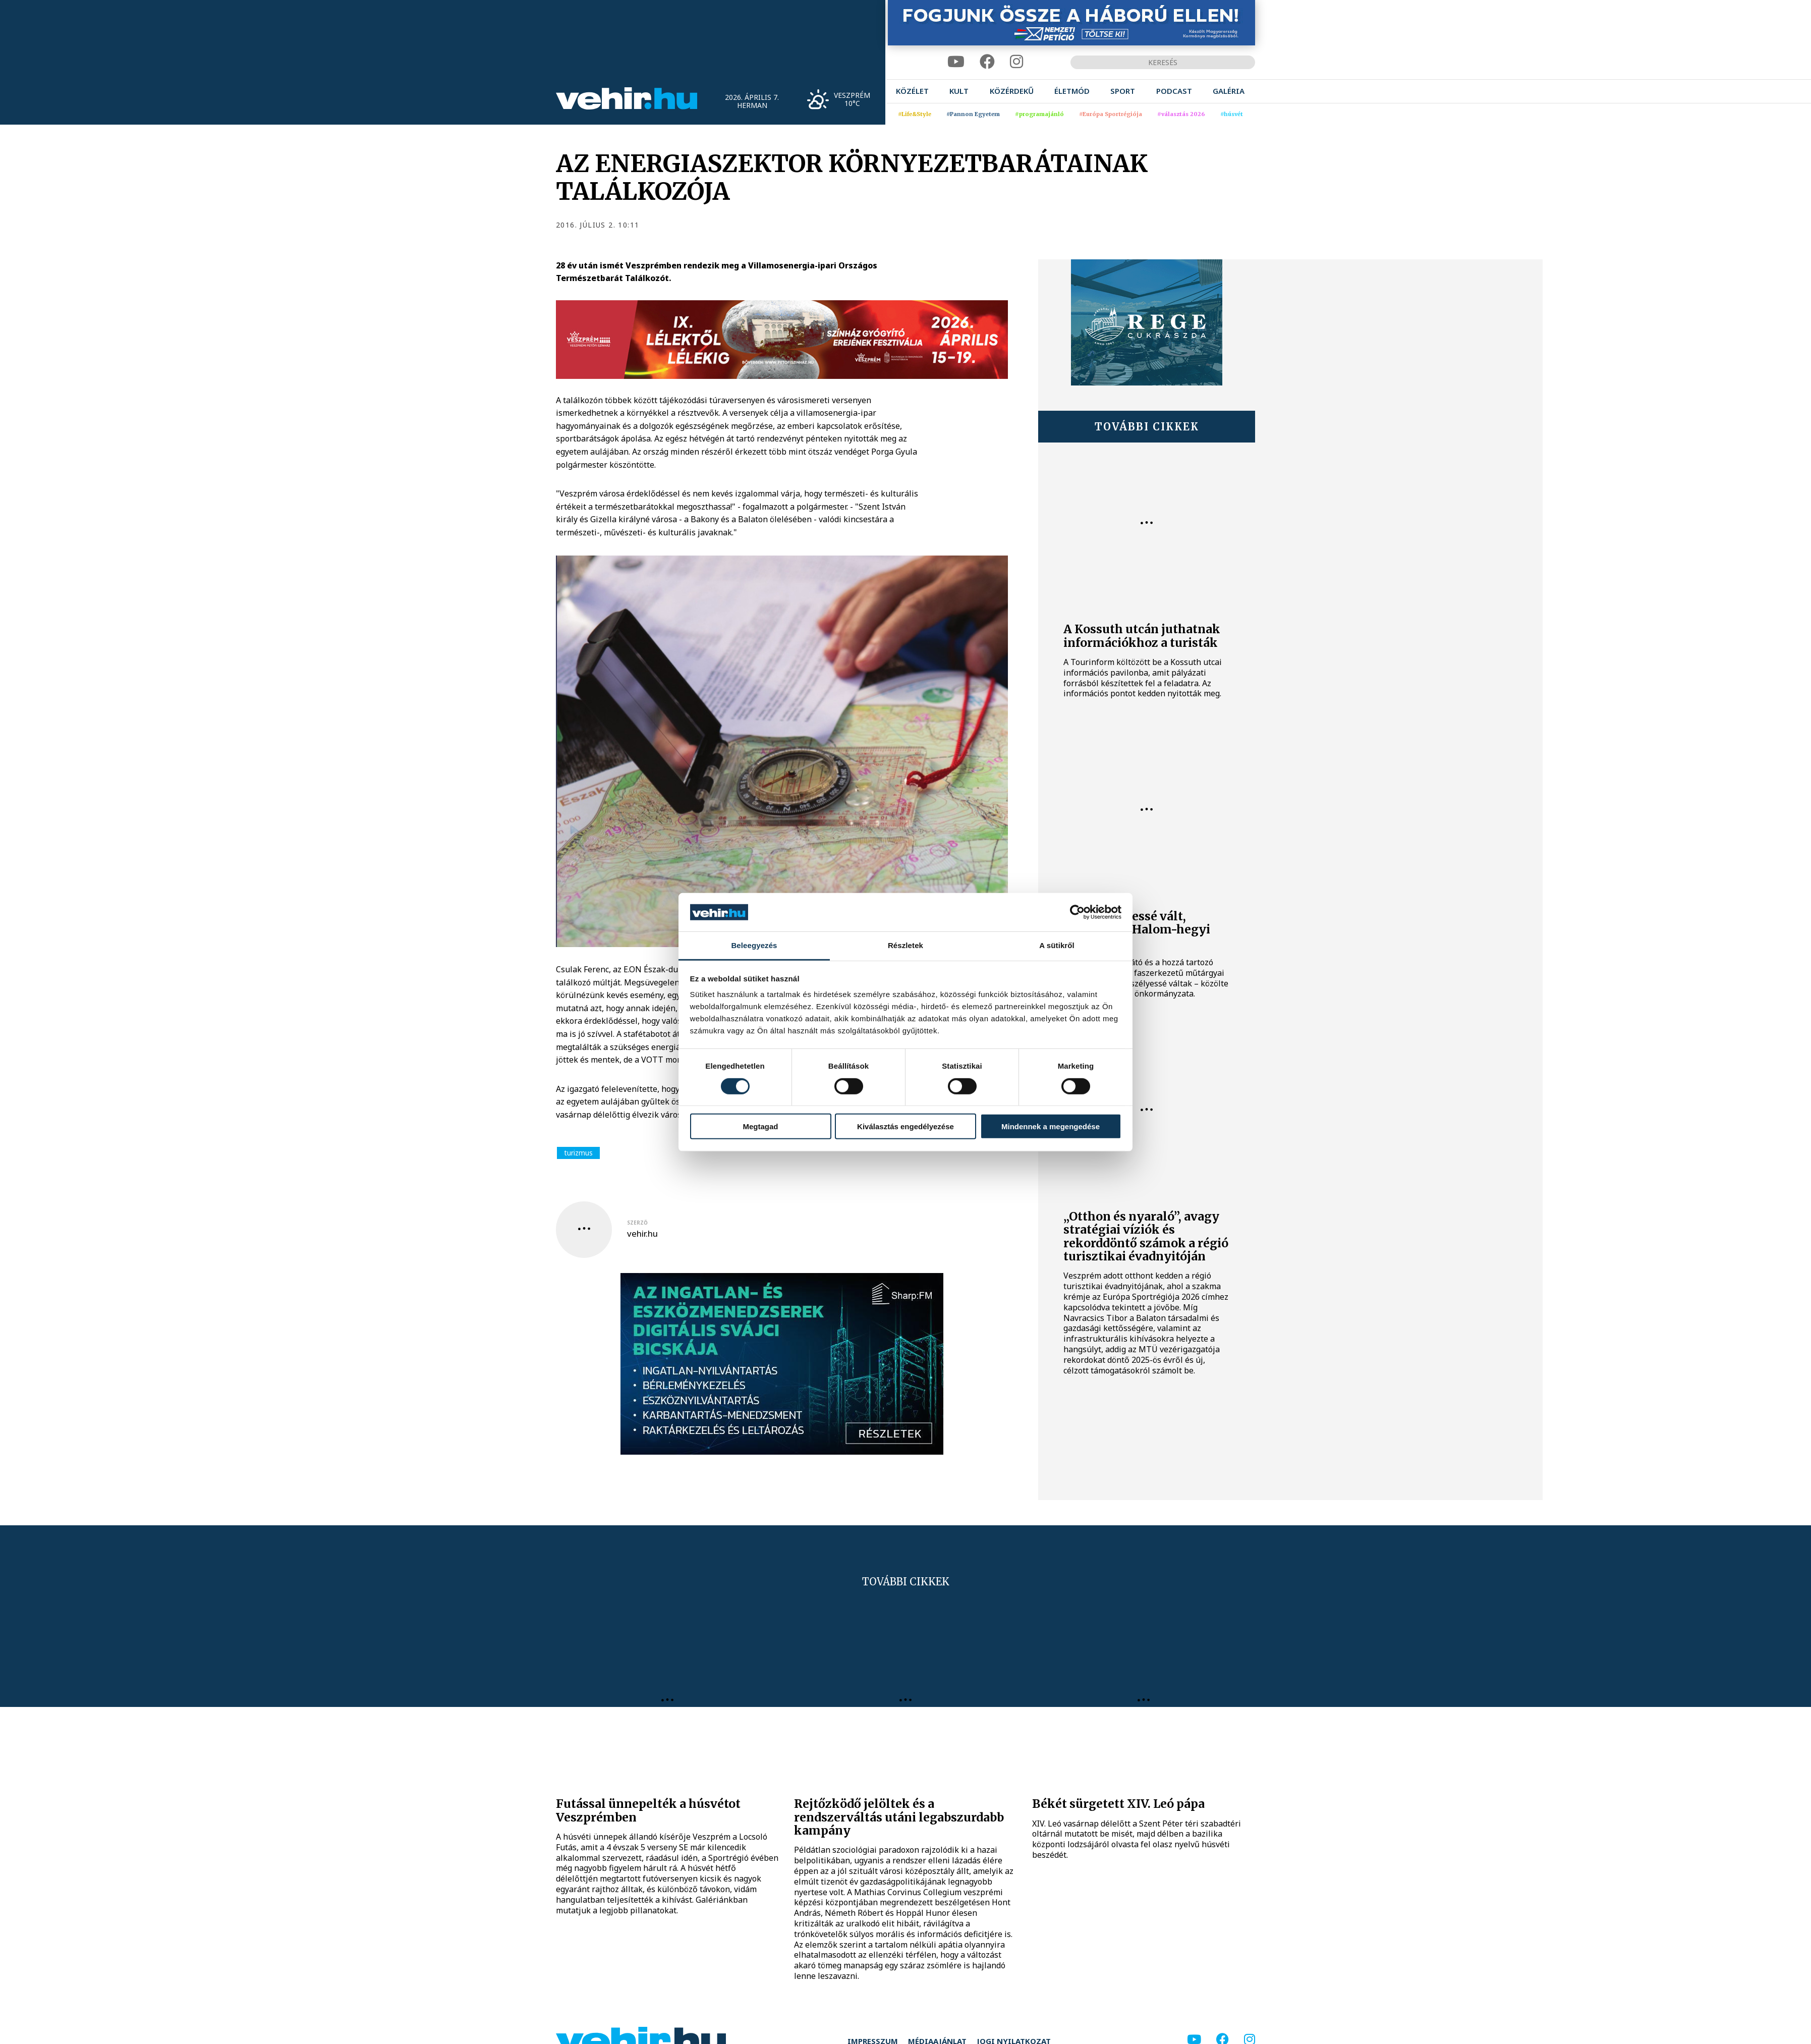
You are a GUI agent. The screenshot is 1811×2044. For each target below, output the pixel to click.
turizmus (578, 1152)
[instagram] (1016, 61)
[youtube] (956, 61)
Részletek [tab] (905, 945)
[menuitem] (912, 91)
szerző (637, 1222)
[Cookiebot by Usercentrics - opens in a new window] (1077, 912)
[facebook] (987, 61)
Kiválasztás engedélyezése (905, 1126)
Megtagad (760, 1126)
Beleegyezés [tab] (754, 945)
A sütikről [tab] (1056, 945)
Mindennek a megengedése (1050, 1126)
